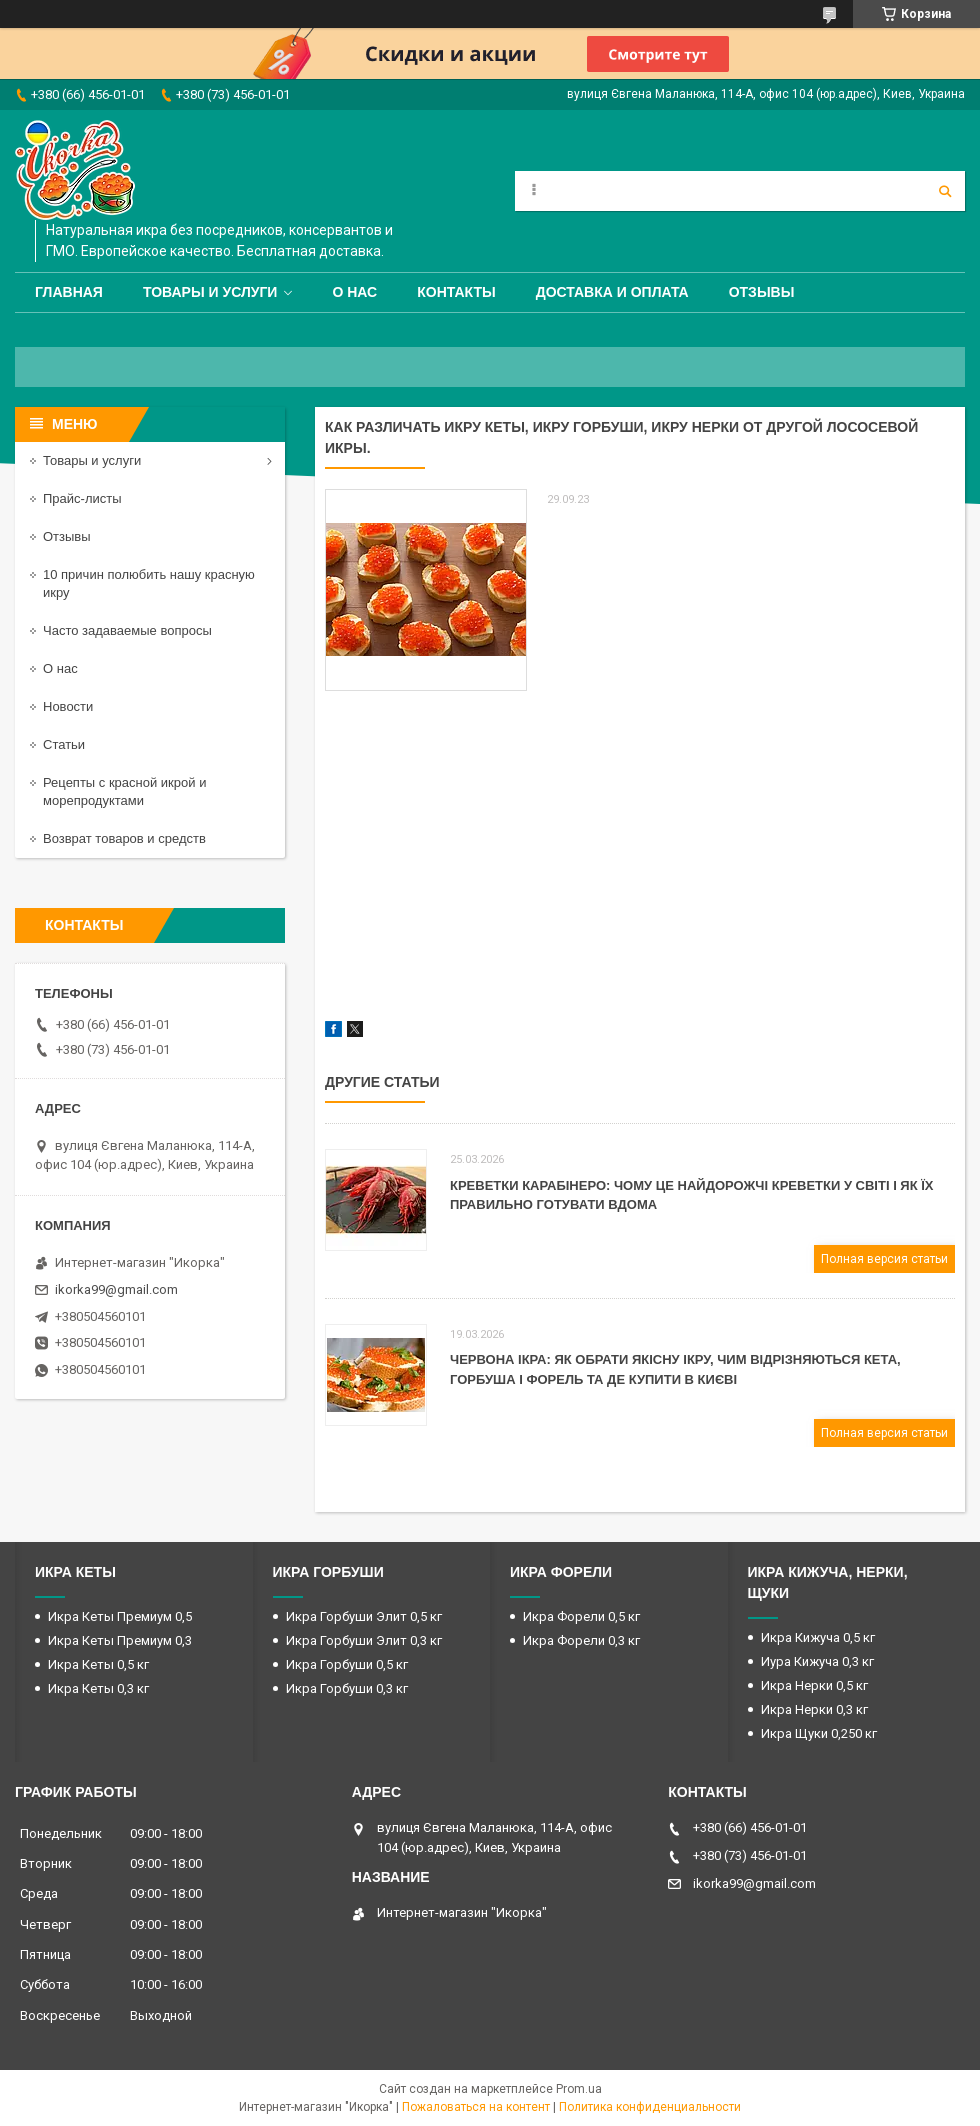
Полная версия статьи (884, 1259)
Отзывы (762, 292)
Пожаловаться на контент (476, 2107)
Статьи (64, 744)
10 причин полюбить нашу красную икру (149, 583)
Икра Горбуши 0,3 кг (347, 1688)
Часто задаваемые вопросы (127, 630)
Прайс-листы (82, 498)
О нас (354, 292)
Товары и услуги (210, 292)
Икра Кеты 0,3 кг (98, 1688)
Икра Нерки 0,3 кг (814, 1709)
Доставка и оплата (612, 292)
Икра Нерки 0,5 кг (814, 1685)
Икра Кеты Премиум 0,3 (120, 1640)
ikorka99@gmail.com (116, 1289)
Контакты (456, 292)
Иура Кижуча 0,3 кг (817, 1661)
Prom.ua (579, 2089)
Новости (68, 706)
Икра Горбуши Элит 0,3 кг (364, 1640)
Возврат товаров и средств (124, 838)
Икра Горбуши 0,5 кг (347, 1664)
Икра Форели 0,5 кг (581, 1616)
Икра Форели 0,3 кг (581, 1640)
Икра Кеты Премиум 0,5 (120, 1616)
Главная (69, 292)
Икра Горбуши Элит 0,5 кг (364, 1616)
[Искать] (945, 191)
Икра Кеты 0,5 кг (98, 1664)
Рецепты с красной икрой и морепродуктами (124, 791)
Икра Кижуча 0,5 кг (818, 1637)
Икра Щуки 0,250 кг (819, 1733)
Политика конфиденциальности (650, 2107)
